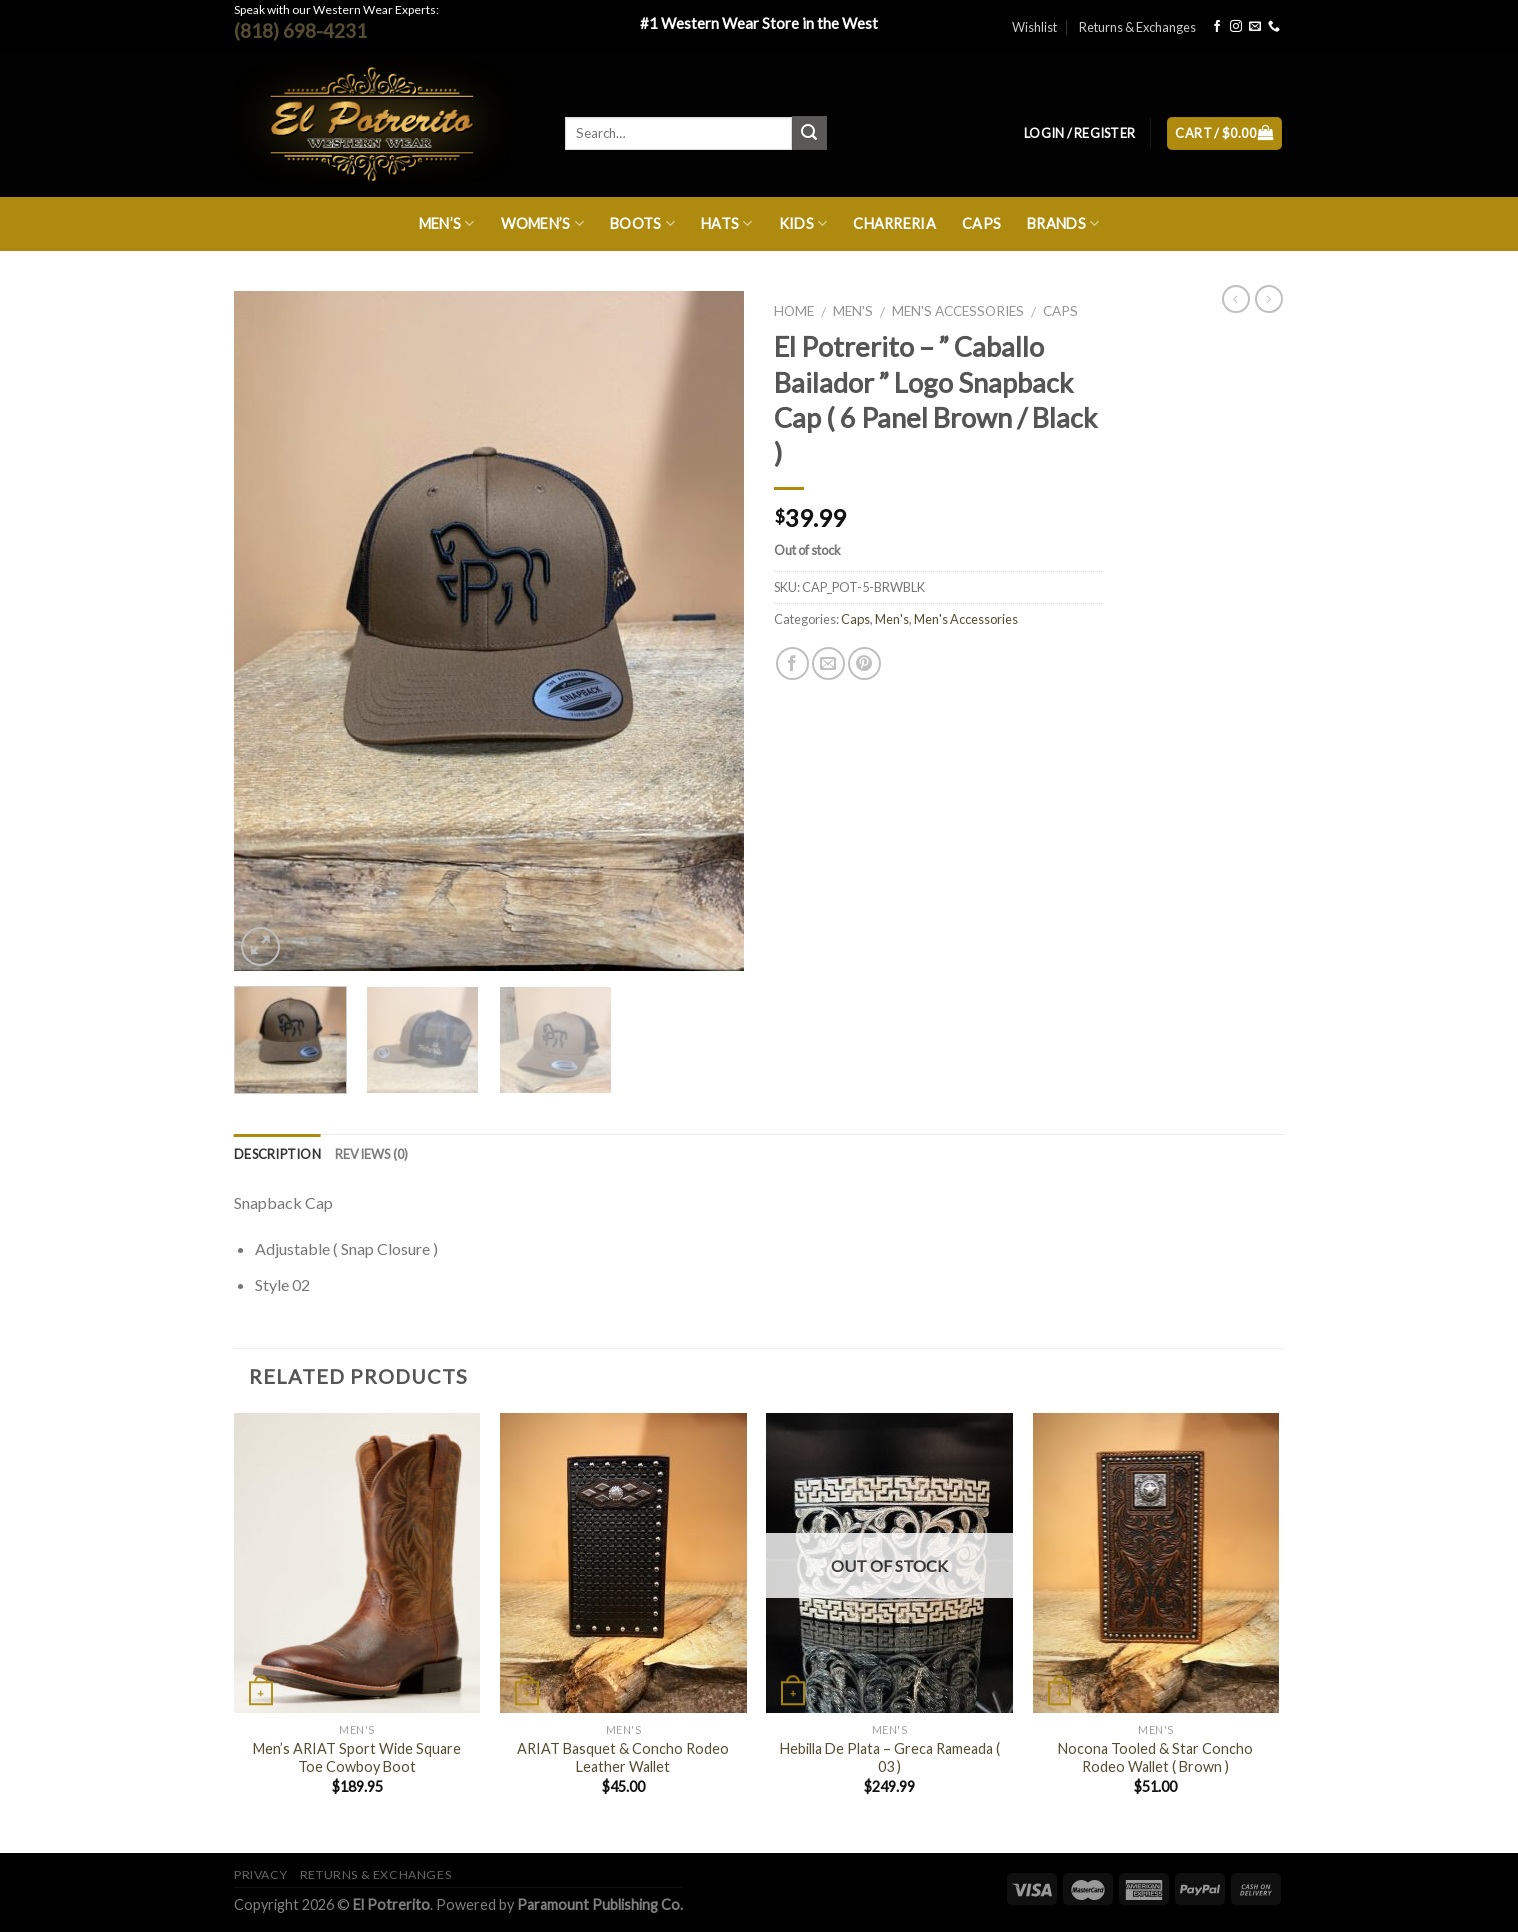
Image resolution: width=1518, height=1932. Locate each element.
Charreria (894, 223)
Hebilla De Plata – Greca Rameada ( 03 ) (890, 1758)
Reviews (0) (372, 1154)
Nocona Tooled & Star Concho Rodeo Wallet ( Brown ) (1155, 1758)
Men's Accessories (958, 311)
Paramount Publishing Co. (600, 1904)
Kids (803, 223)
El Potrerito (391, 1904)
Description (277, 1154)
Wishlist (1034, 27)
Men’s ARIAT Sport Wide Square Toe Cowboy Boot (357, 1758)
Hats (727, 223)
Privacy (260, 1874)
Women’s (543, 223)
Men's (853, 311)
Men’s (447, 223)
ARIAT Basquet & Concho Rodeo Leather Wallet (623, 1758)
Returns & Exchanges (1137, 27)
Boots (642, 223)
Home (794, 311)
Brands (1063, 223)
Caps (981, 223)
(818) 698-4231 (300, 30)
